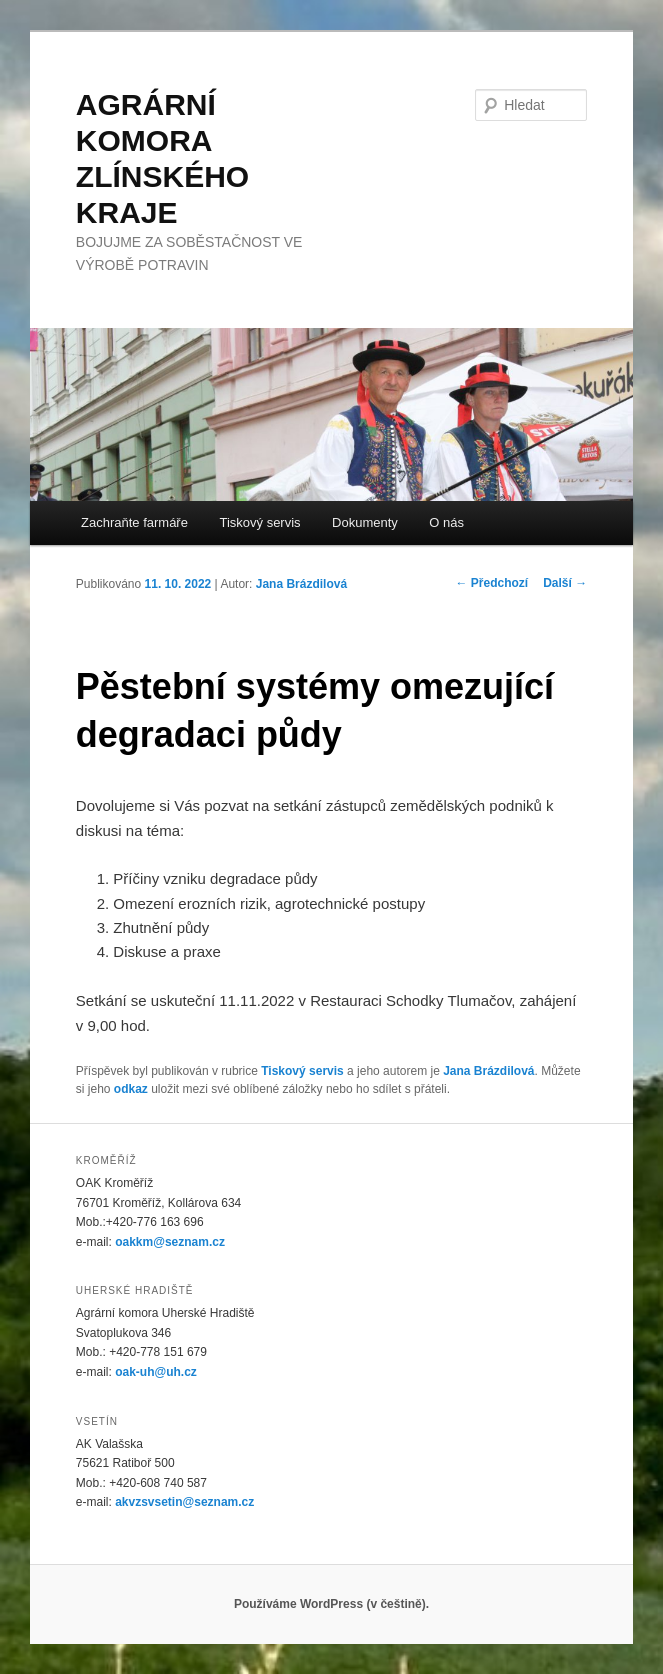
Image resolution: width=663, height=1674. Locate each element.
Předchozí (491, 583)
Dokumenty (365, 522)
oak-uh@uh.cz (156, 1372)
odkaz (131, 1089)
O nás (446, 522)
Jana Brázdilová (301, 584)
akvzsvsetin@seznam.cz (184, 1502)
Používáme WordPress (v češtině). (331, 1604)
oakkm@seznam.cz (170, 1242)
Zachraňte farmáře (134, 522)
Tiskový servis (259, 522)
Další (565, 583)
